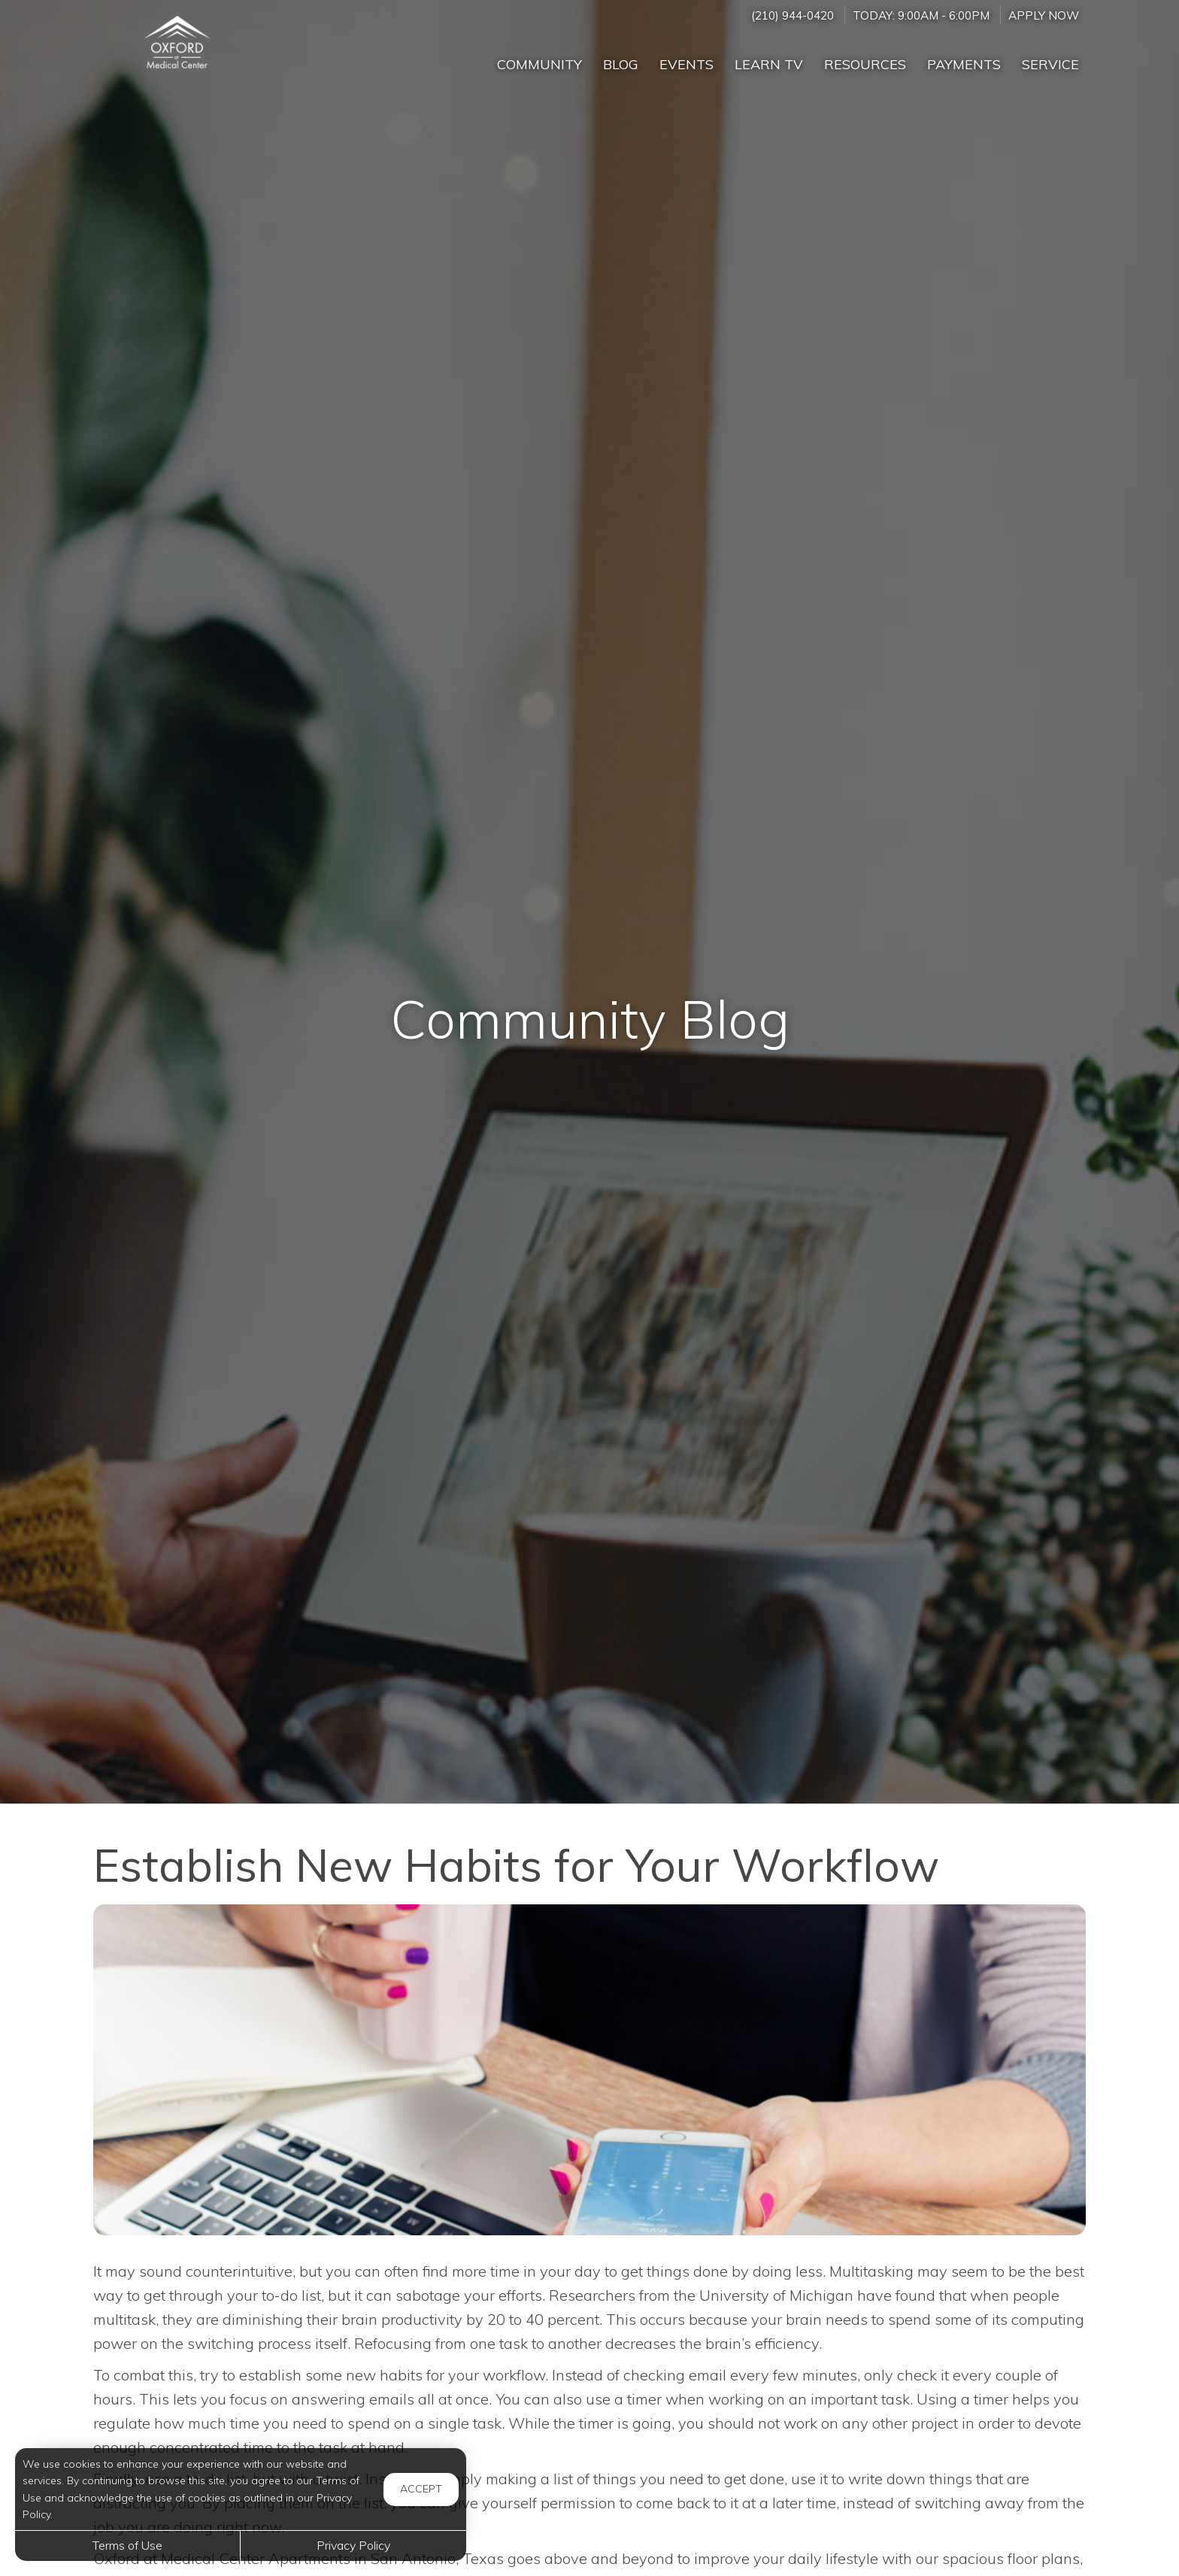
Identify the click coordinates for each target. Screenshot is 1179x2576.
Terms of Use (127, 2545)
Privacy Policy (353, 2545)
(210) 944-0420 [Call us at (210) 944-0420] (792, 15)
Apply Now (1043, 15)
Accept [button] (421, 2489)
